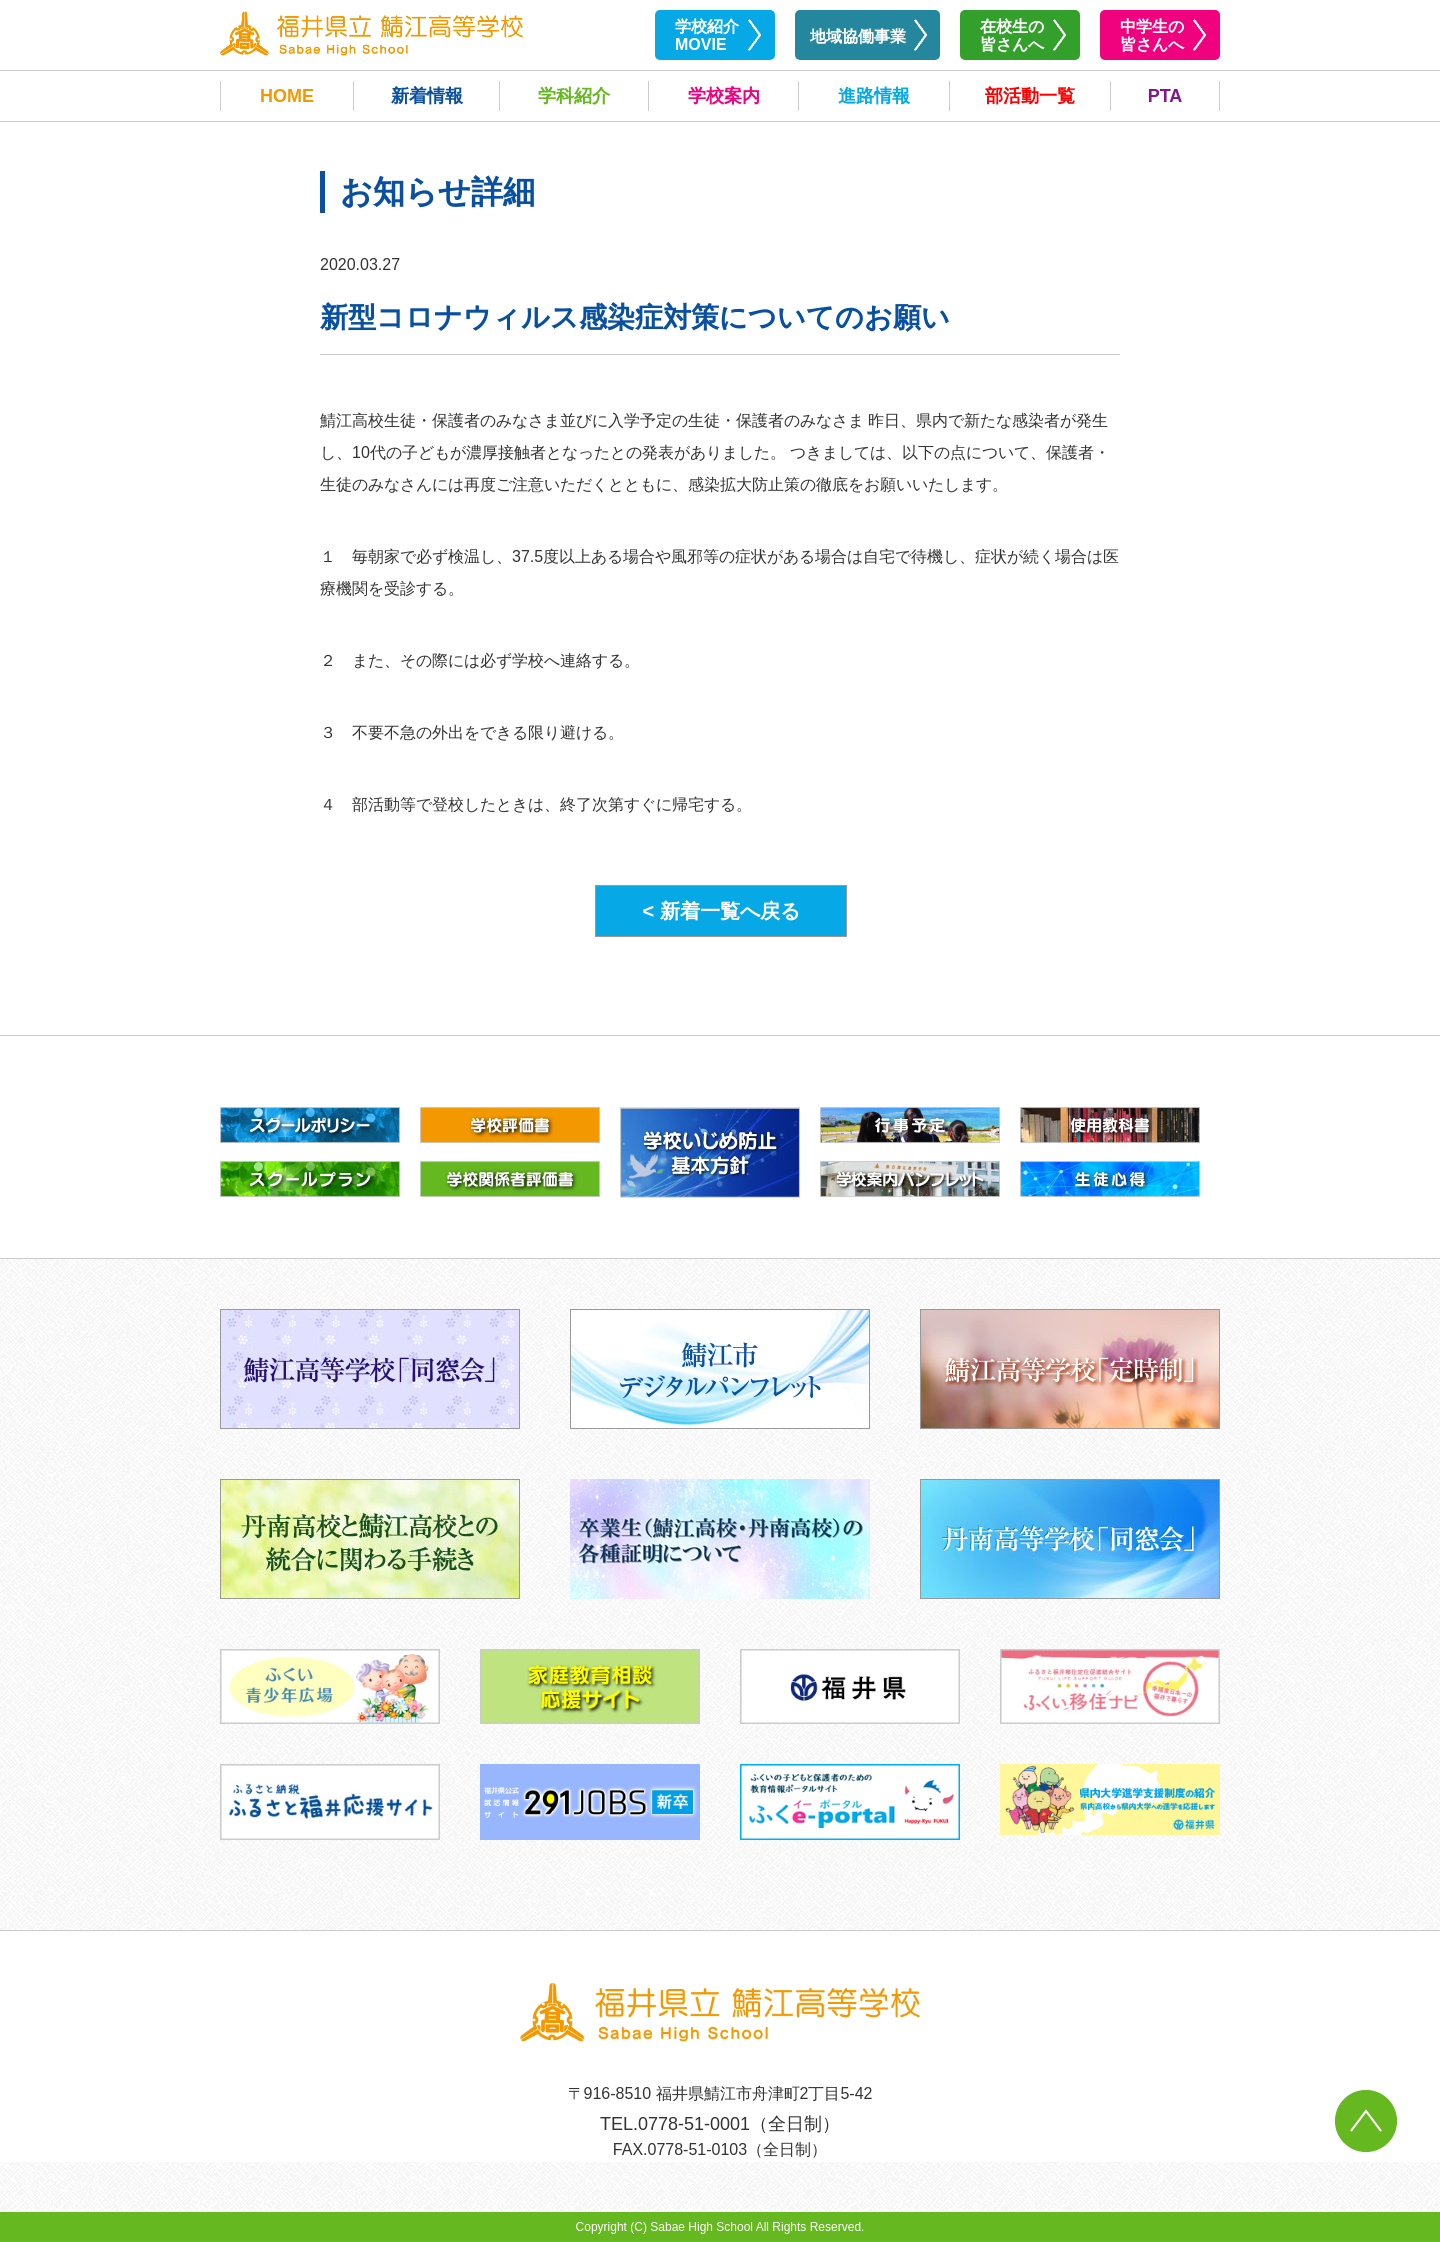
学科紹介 (574, 96)
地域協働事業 (858, 36)
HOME (287, 96)
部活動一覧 (1030, 96)
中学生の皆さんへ (1152, 35)
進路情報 (874, 96)
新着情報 (427, 96)
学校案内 (724, 96)
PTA (1165, 96)
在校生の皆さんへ (1012, 35)
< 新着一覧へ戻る (720, 911)
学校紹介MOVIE (707, 35)
